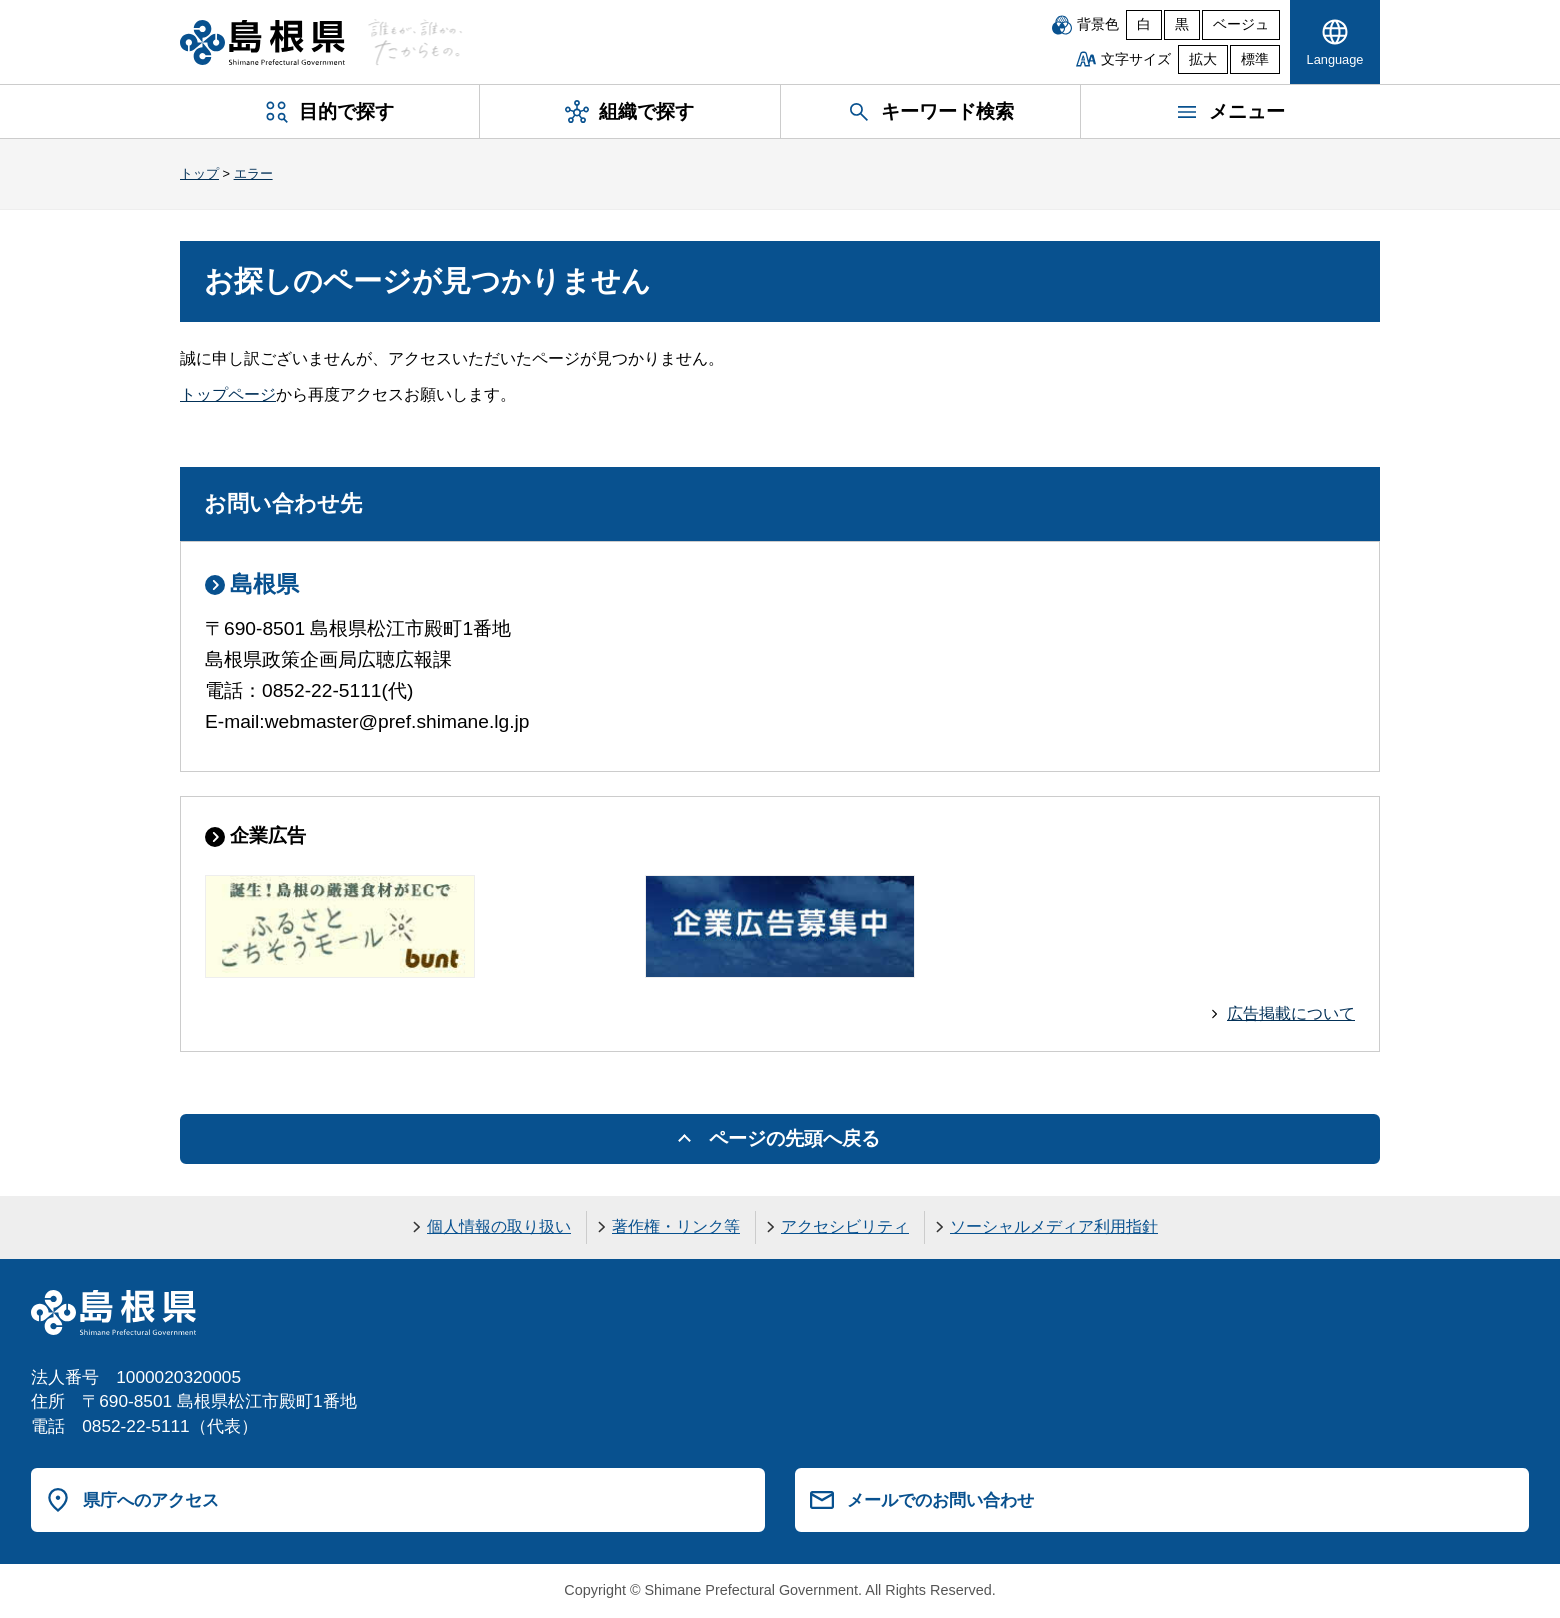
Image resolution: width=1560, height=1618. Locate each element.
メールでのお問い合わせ (940, 1500)
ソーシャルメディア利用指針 (1054, 1226)
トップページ (228, 394)
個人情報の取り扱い (499, 1226)
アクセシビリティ (845, 1226)
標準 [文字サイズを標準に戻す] (1255, 59)
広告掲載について (1291, 1013)
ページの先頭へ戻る (794, 1138)
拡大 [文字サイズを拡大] (1203, 59)
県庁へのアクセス (151, 1500)
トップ (199, 173)
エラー (253, 173)
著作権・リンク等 (676, 1226)
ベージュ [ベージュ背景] (1241, 24)
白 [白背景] (1144, 24)
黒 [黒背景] (1182, 24)
